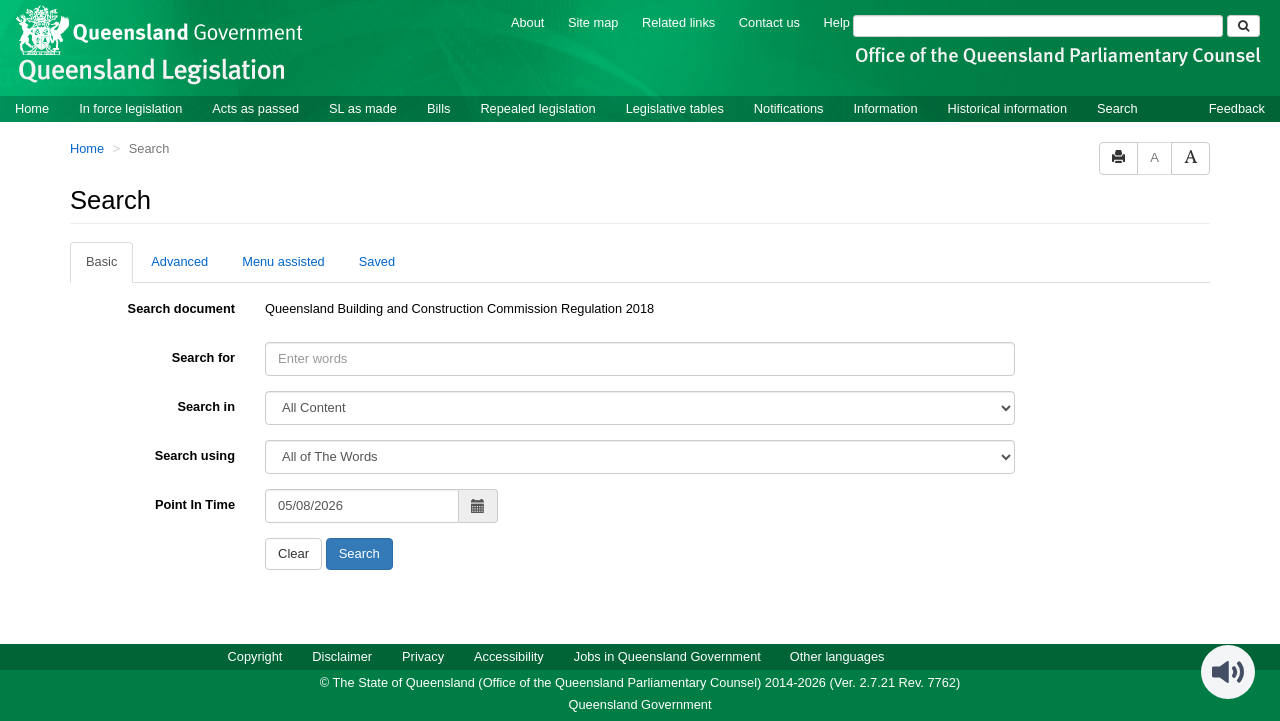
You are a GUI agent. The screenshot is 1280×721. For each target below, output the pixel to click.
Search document (181, 308)
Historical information (1007, 108)
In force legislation (130, 108)
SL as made (363, 108)
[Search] (1038, 26)
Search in (206, 406)
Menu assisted (283, 261)
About (527, 22)
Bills (438, 108)
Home (32, 108)
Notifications (789, 108)
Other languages (837, 656)
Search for (203, 357)
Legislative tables (675, 108)
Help (837, 22)
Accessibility (509, 656)
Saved (377, 261)
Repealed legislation (537, 108)
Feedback (1237, 108)
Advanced (179, 261)
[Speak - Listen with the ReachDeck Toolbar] (1228, 672)
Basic (101, 261)
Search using (195, 455)
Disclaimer (342, 656)
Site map (593, 22)
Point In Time (195, 504)
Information (886, 108)
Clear (293, 553)
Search (1117, 108)
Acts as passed (255, 108)
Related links (678, 22)
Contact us (769, 22)
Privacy (423, 656)
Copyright (255, 656)
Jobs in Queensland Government (667, 656)
